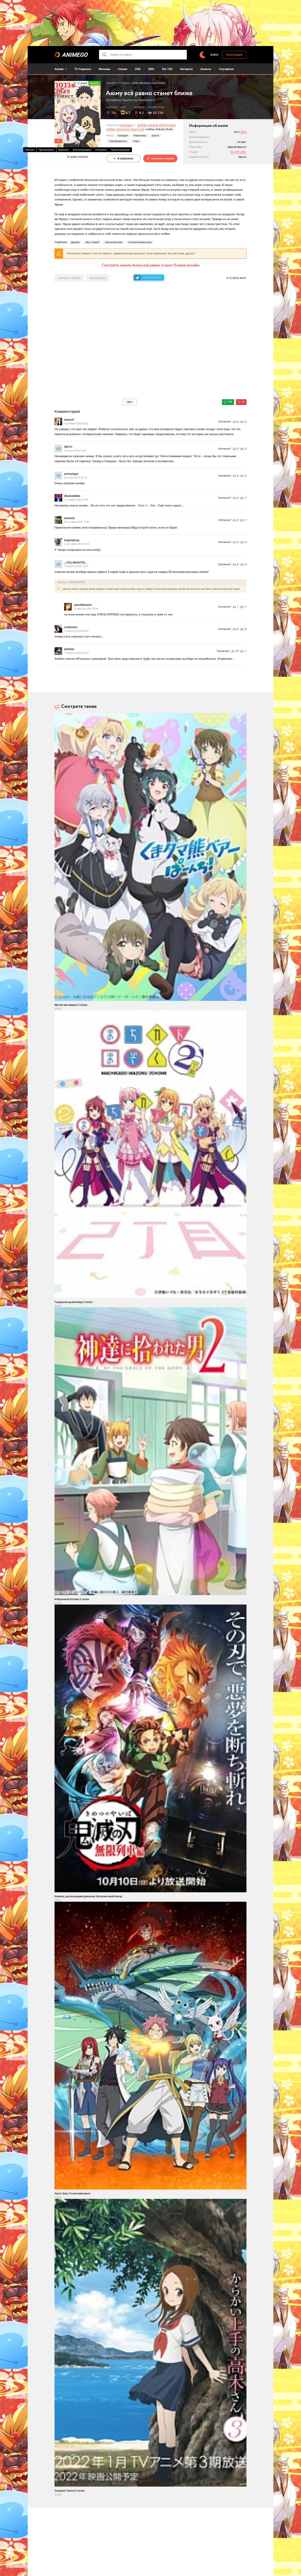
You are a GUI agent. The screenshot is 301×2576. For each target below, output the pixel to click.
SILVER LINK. (238, 151)
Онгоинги (186, 69)
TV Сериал (124, 83)
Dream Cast (137, 129)
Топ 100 (167, 69)
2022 (243, 132)
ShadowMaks (72, 495)
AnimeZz (69, 518)
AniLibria (152, 125)
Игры (136, 141)
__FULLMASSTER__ (75, 562)
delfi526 (69, 649)
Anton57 (69, 419)
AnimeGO (75, 54)
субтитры (126, 125)
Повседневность (118, 141)
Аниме (59, 69)
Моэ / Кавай (92, 242)
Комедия (123, 135)
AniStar (110, 129)
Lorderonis (70, 627)
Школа (155, 135)
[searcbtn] (104, 55)
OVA (138, 69)
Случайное (226, 69)
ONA (151, 69)
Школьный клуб (113, 242)
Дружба (75, 242)
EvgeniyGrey (71, 540)
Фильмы (104, 69)
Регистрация (234, 54)
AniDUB (141, 125)
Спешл (122, 69)
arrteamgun (71, 473)
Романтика (140, 135)
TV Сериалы (82, 69)
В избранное (123, 158)
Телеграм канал (152, 277)
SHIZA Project (167, 125)
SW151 (68, 446)
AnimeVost (122, 129)
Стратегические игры (139, 242)
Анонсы (205, 69)
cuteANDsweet (83, 604)
